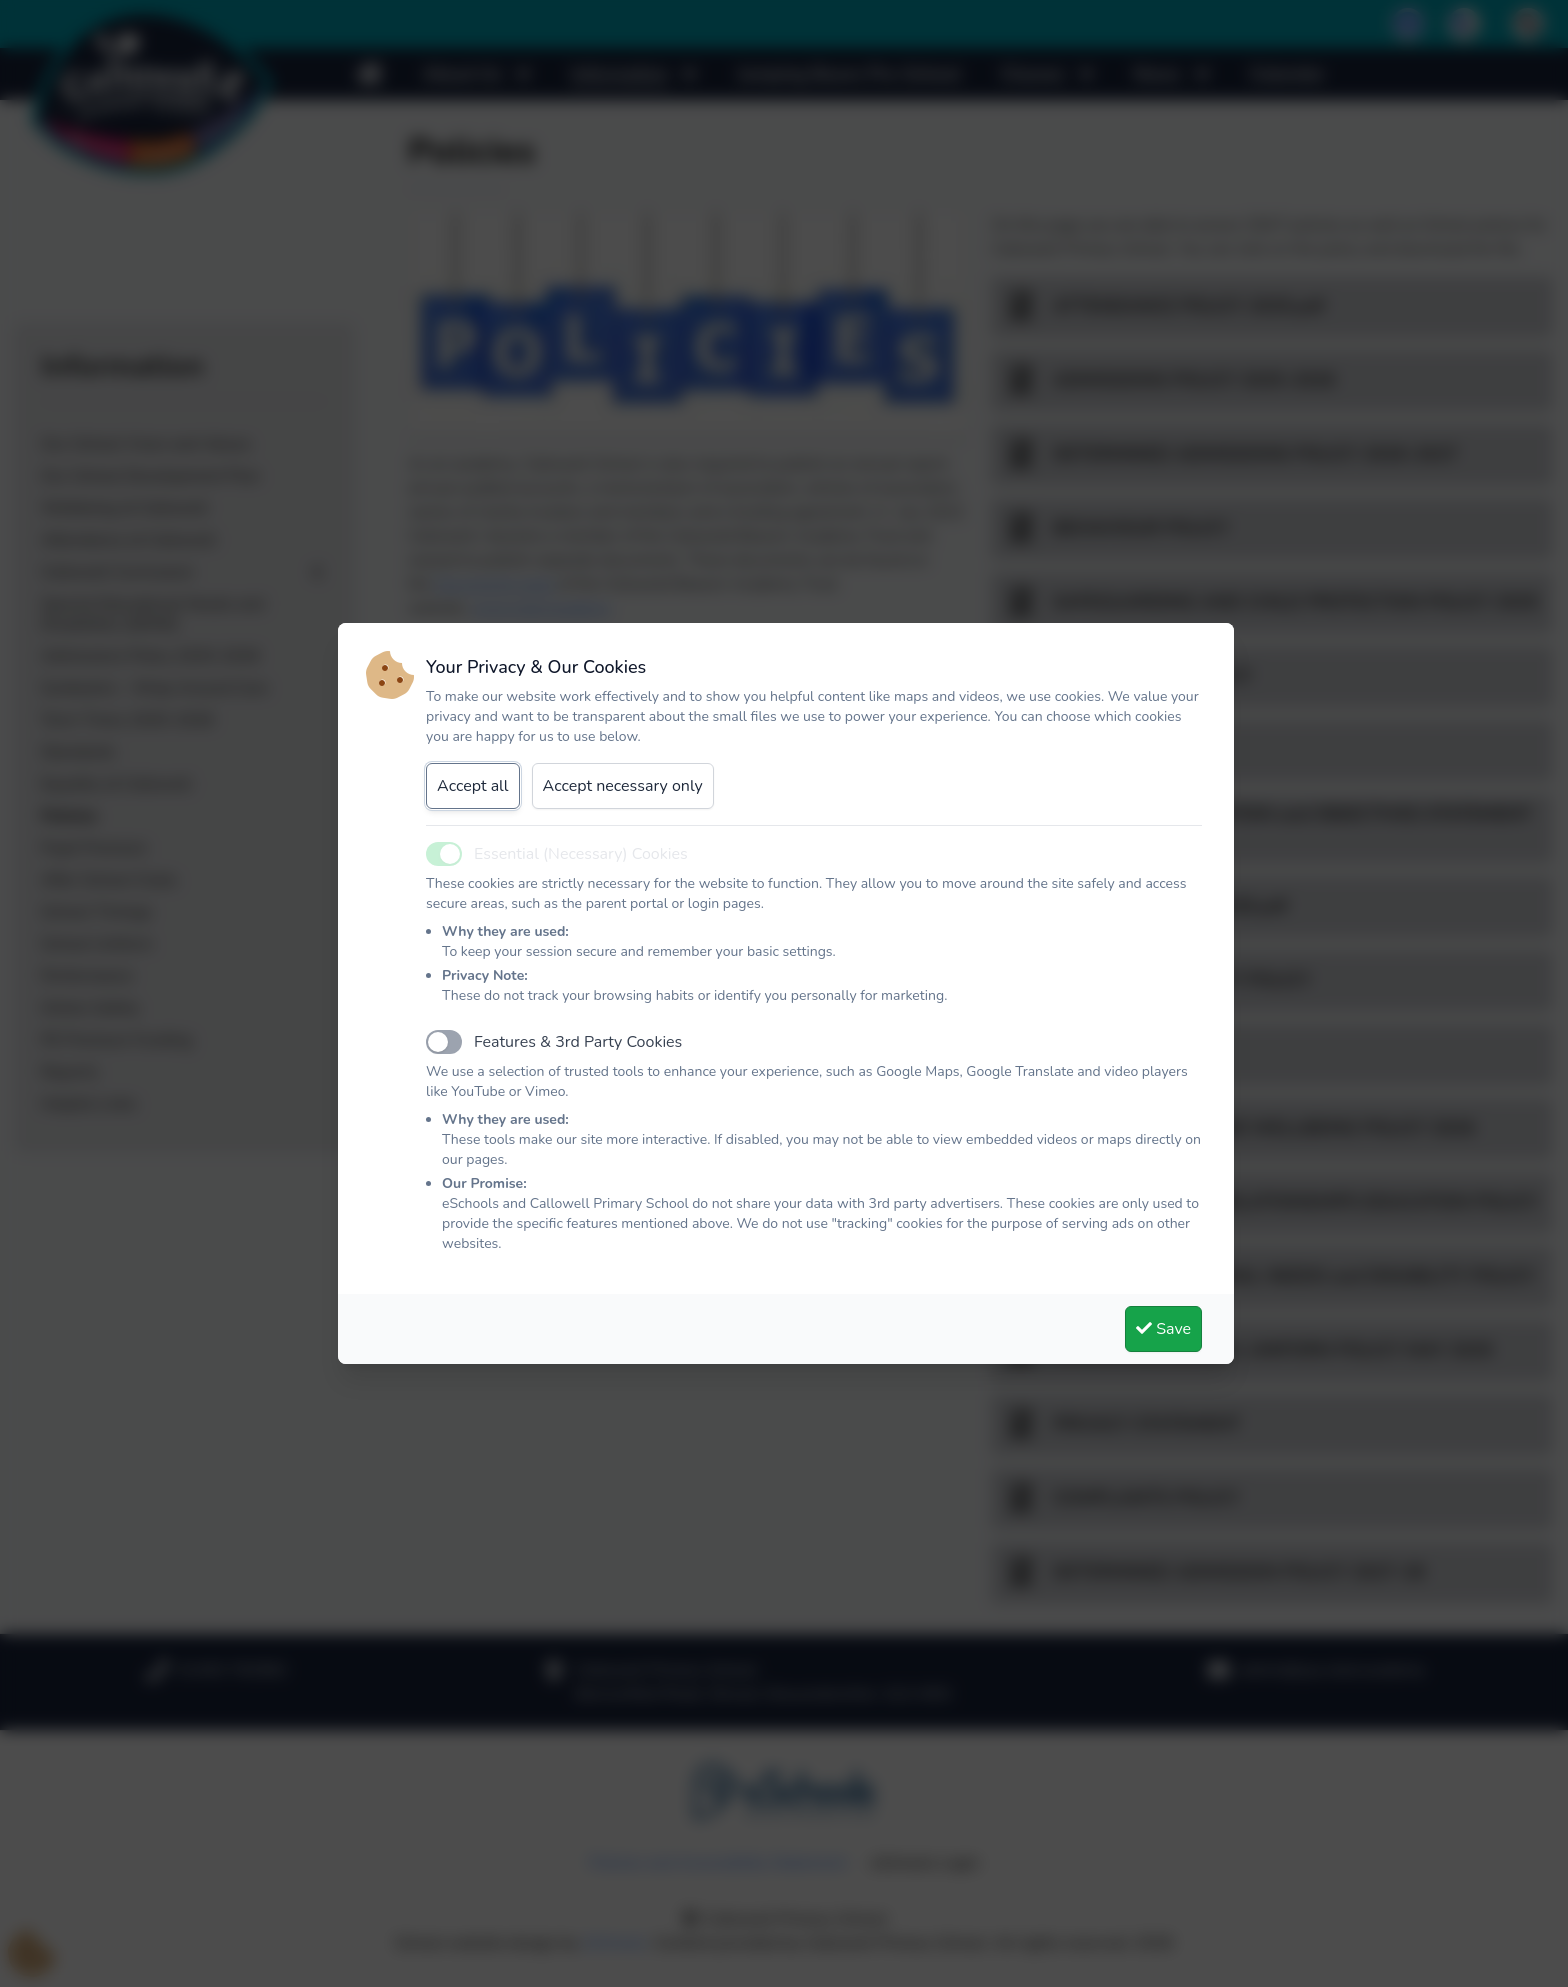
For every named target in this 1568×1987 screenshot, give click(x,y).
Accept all (473, 786)
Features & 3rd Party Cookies (578, 1042)
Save (1163, 1329)
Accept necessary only (623, 786)
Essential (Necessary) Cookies (581, 854)
